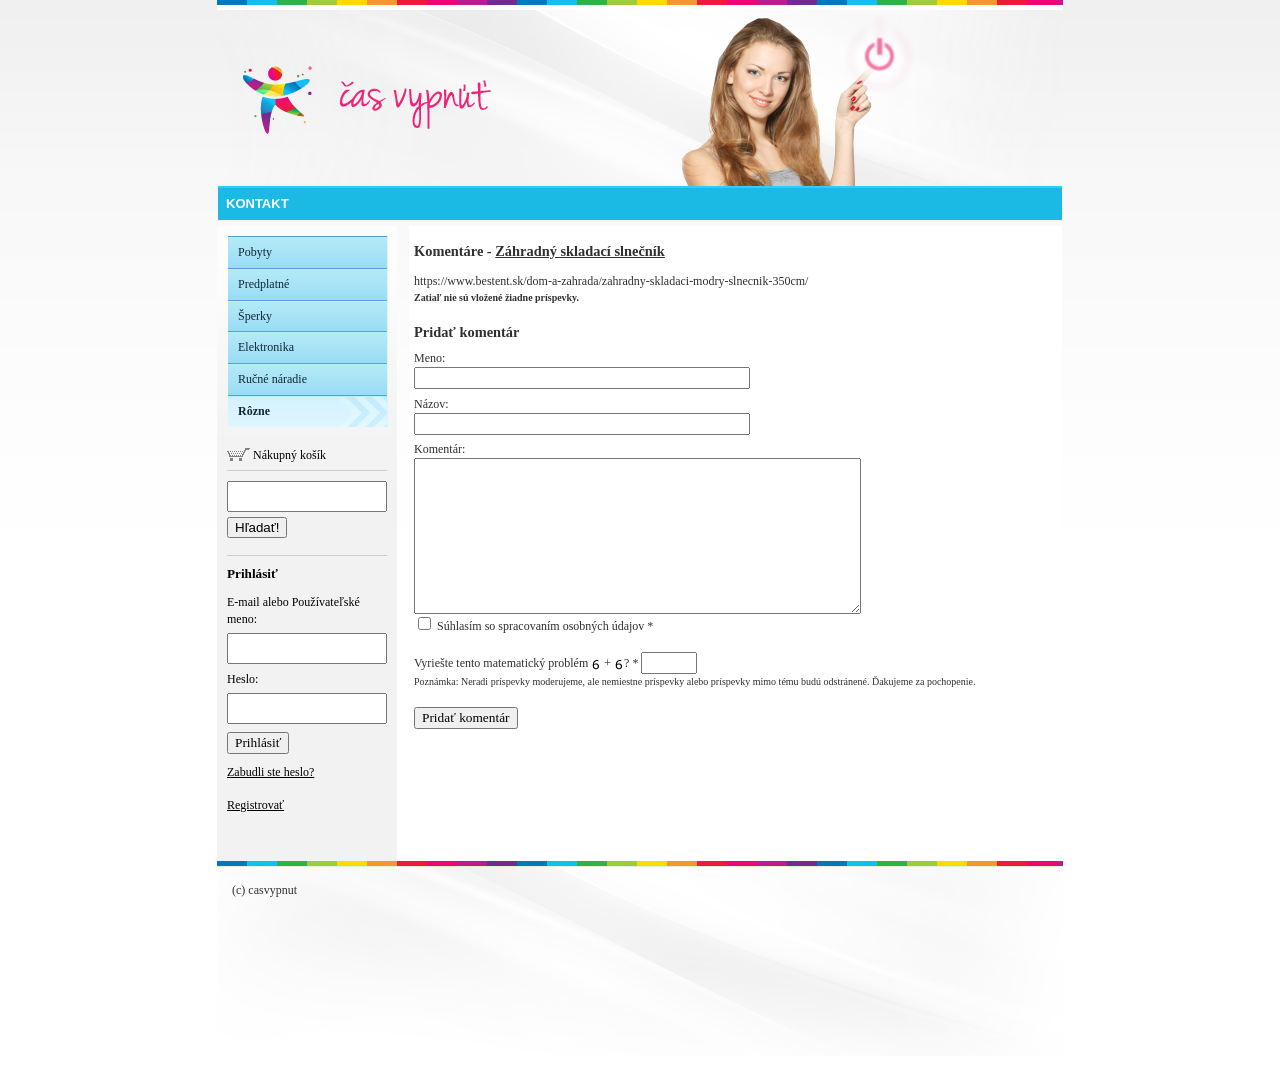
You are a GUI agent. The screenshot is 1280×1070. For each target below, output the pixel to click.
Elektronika (266, 347)
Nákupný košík (276, 455)
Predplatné (263, 284)
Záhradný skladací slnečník (580, 251)
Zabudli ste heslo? (270, 772)
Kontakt (257, 203)
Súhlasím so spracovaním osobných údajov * (535, 626)
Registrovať (255, 805)
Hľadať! (257, 527)
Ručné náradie (272, 379)
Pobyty (255, 252)
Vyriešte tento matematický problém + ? (555, 663)
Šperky (255, 316)
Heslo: (307, 698)
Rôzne (254, 411)
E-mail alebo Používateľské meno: (307, 629)
